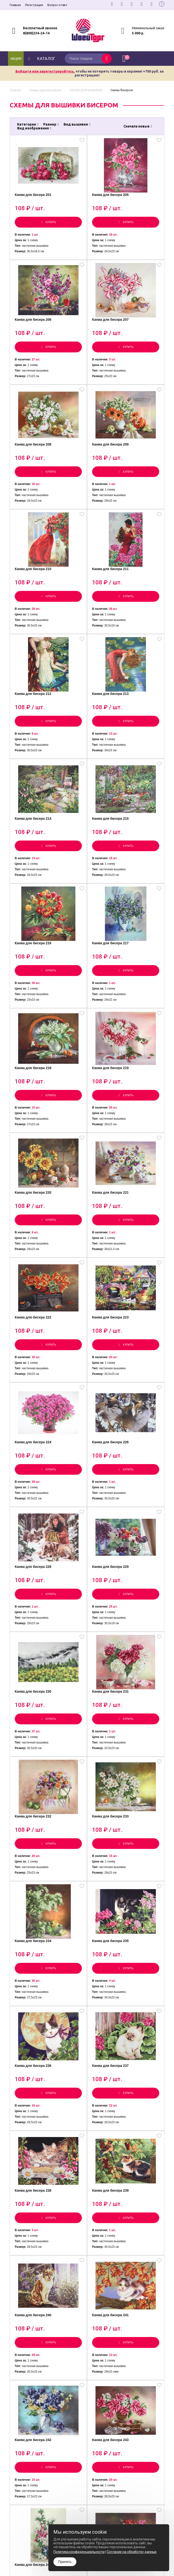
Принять (65, 2562)
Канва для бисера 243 (110, 2440)
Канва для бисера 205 (110, 195)
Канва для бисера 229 (110, 1567)
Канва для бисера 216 (33, 943)
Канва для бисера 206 (33, 319)
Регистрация (34, 5)
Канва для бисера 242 (33, 2440)
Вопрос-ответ (57, 5)
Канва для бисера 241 (110, 2315)
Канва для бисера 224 (33, 1442)
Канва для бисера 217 (110, 943)
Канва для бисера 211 (110, 569)
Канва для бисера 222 (33, 1317)
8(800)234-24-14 (36, 33)
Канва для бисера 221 (110, 1192)
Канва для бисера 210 (33, 569)
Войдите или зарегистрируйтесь (44, 71)
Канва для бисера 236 (33, 2066)
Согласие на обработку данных (132, 2552)
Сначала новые (137, 126)
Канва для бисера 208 (33, 444)
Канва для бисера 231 (110, 1691)
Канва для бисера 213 (110, 694)
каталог (41, 58)
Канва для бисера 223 (110, 1317)
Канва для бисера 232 (33, 1816)
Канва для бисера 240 (33, 2315)
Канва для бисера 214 (33, 818)
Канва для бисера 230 (33, 1691)
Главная (15, 5)
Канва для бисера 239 (110, 2190)
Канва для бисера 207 (110, 319)
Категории (27, 124)
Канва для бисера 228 (33, 1567)
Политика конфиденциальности (79, 2552)
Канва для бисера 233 (110, 1816)
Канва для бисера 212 (33, 694)
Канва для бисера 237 (110, 2066)
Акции (15, 58)
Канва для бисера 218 (33, 1068)
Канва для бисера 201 (33, 195)
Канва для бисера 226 (110, 1442)
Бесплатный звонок (40, 28)
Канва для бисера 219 (110, 1068)
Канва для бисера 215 (110, 818)
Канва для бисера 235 (110, 1941)
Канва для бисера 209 (110, 444)
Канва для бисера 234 (33, 1941)
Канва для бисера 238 (33, 2190)
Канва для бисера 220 (33, 1192)
